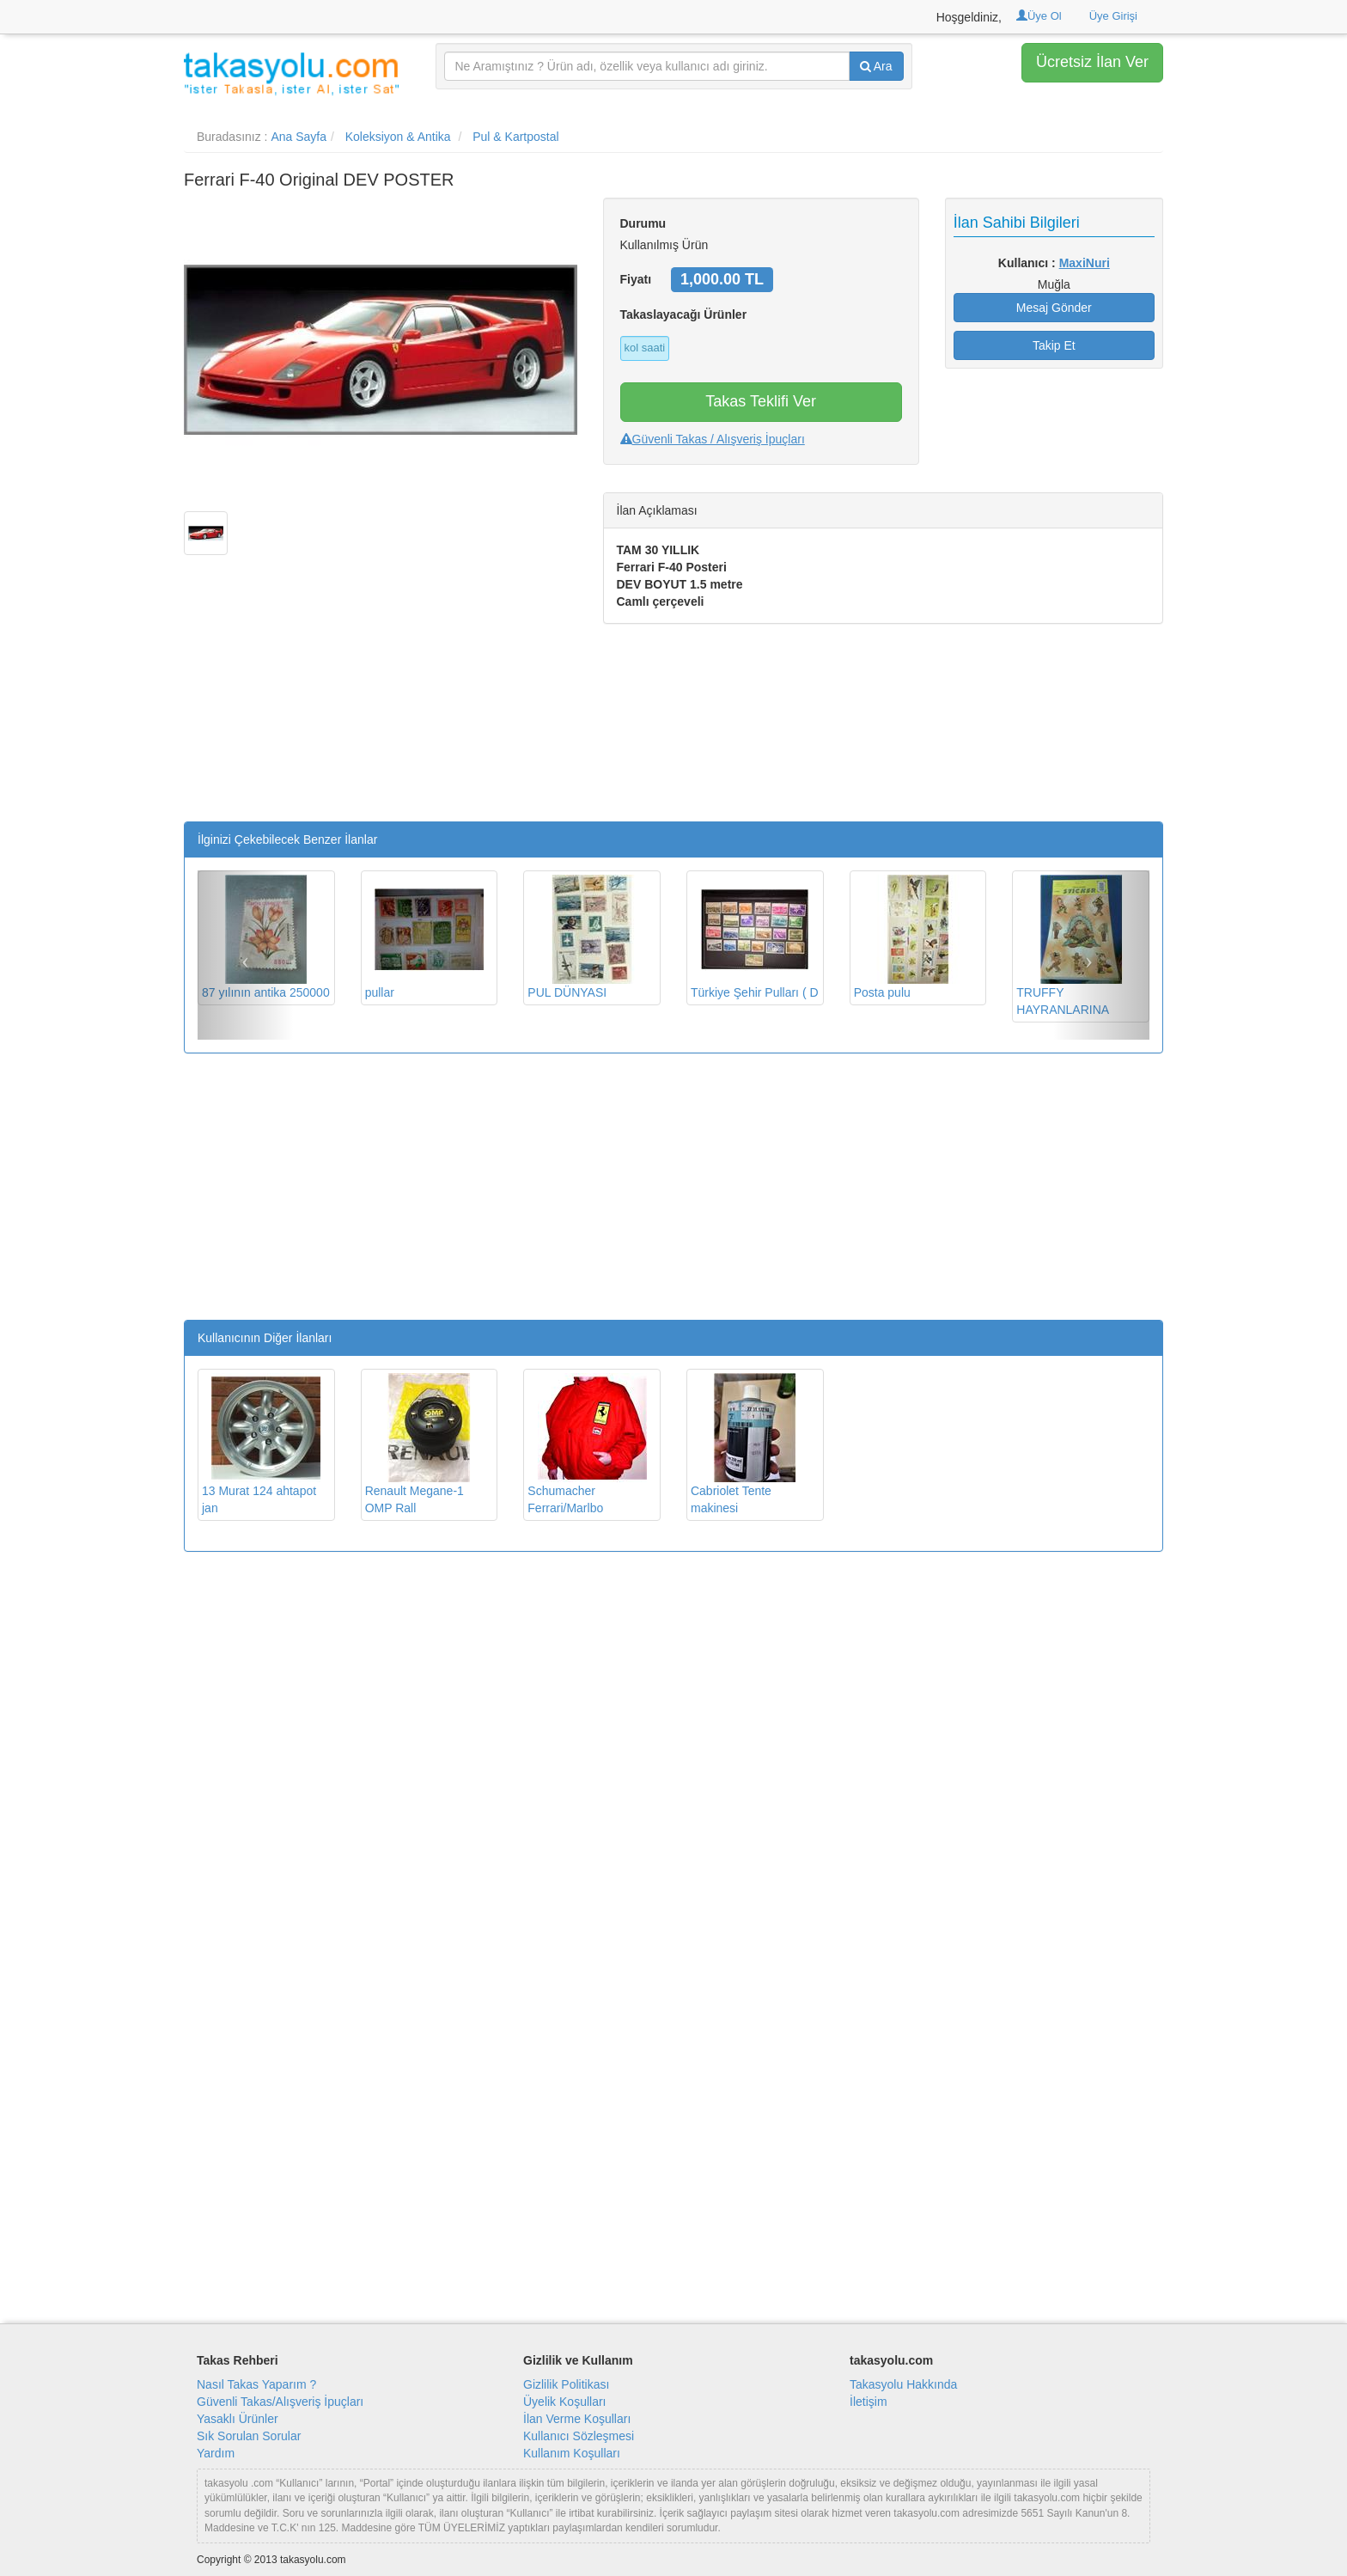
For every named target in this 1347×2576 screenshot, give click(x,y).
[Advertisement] (380, 701)
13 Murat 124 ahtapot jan (261, 1444)
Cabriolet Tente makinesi (750, 1444)
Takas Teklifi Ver (760, 401)
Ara (876, 66)
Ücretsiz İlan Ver (1092, 61)
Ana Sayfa (298, 136)
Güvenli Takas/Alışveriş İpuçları (280, 2401)
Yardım (216, 2453)
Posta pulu (913, 937)
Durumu (643, 223)
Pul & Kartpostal (515, 136)
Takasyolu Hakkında (903, 2384)
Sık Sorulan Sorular (249, 2436)
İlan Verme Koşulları (577, 2419)
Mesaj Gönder (1054, 307)
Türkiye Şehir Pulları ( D (755, 937)
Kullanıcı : (1054, 263)
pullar (424, 937)
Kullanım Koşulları (571, 2453)
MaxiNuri (1084, 263)
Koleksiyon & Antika (398, 136)
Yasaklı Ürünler (237, 2419)
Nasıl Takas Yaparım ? (256, 2384)
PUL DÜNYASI (586, 937)
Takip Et (1054, 345)
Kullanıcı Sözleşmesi (578, 2436)
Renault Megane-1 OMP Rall (424, 1444)
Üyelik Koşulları (564, 2401)
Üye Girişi (1113, 15)
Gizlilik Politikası (566, 2384)
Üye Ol (1039, 15)
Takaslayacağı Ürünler (683, 314)
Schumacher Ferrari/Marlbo (586, 1444)
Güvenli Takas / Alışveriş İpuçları (712, 439)
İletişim (868, 2401)
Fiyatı (636, 279)
